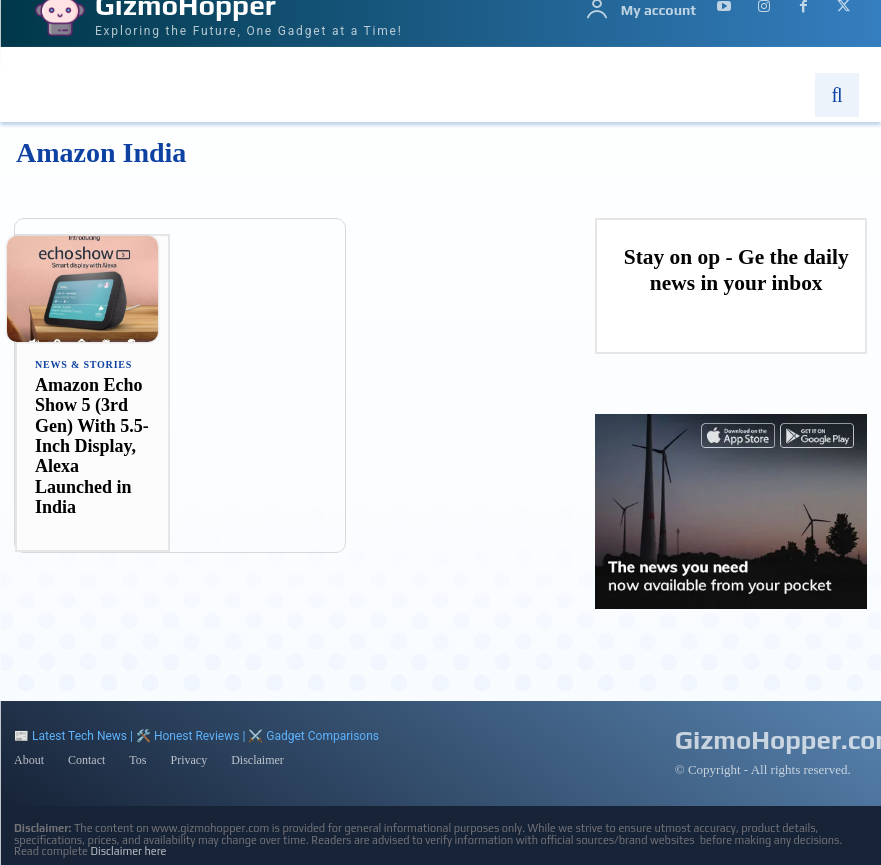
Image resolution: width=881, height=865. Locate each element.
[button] (837, 95)
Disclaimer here (129, 848)
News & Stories (83, 365)
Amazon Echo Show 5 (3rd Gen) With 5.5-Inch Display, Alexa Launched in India (89, 446)
